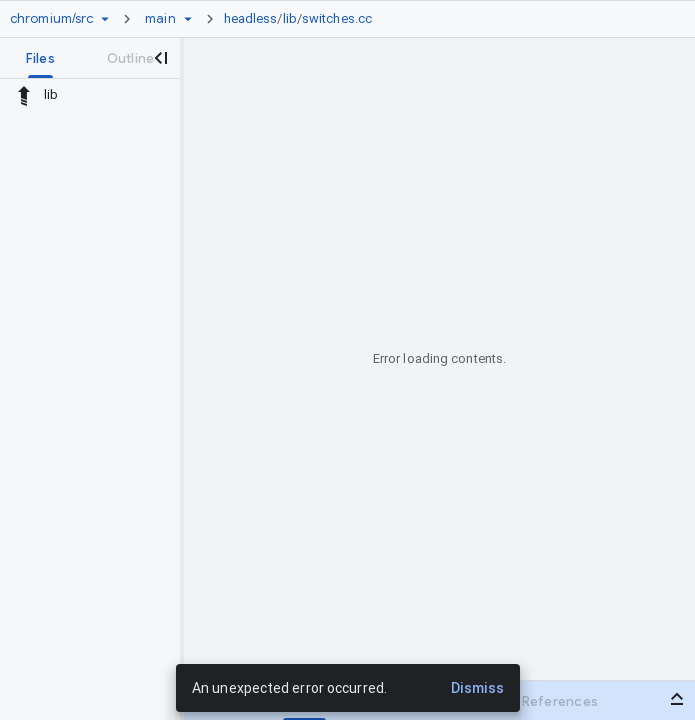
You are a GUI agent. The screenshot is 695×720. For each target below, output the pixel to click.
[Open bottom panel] (677, 699)
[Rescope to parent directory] (24, 95)
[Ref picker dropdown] (188, 19)
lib (290, 18)
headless (251, 18)
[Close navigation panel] (160, 58)
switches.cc (337, 18)
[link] (303, 19)
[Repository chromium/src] (51, 19)
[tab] (40, 58)
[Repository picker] (105, 19)
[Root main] (160, 19)
